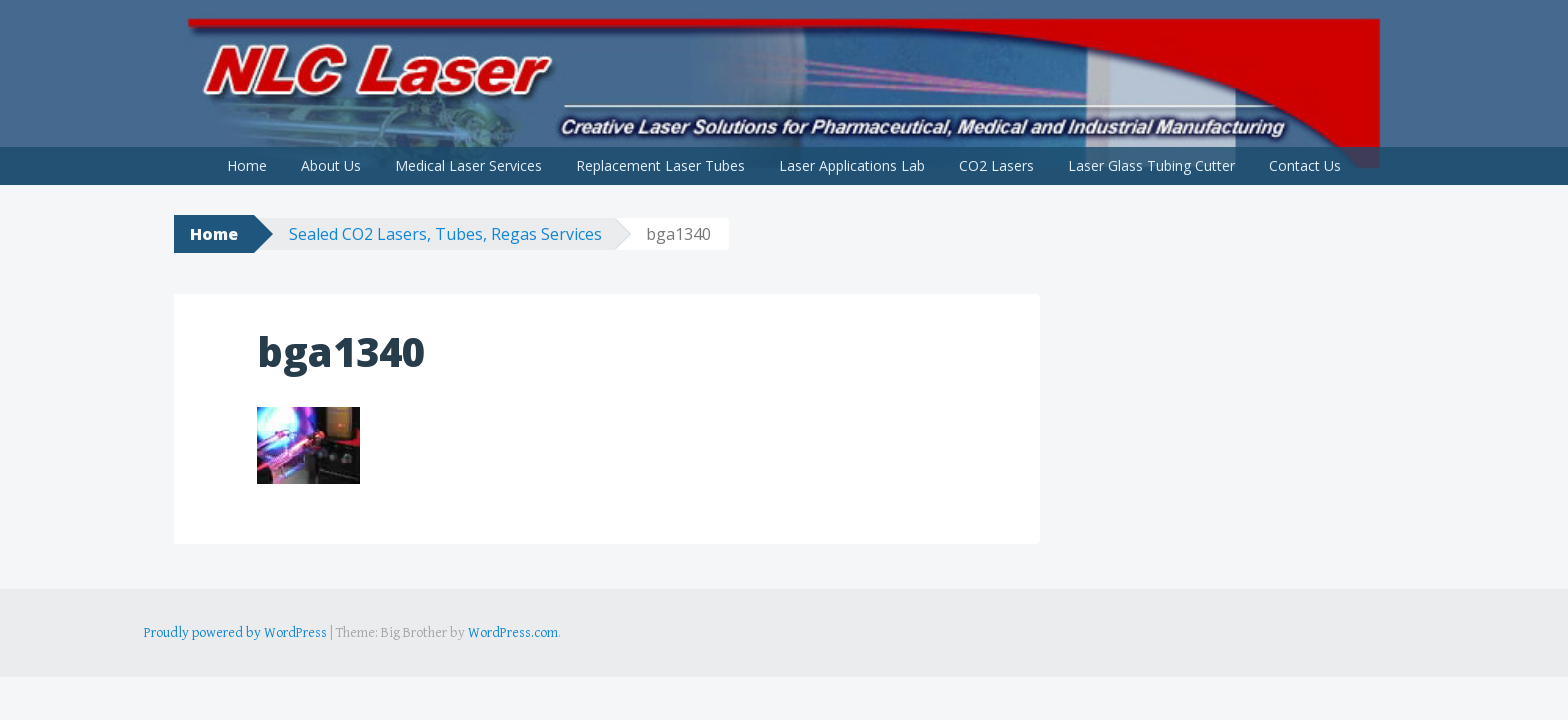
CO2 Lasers (996, 165)
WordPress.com (513, 633)
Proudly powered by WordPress (235, 633)
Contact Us (1305, 165)
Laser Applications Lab (852, 165)
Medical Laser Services (468, 165)
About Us (331, 165)
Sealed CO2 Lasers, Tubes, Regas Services (445, 234)
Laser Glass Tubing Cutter (1151, 165)
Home (247, 165)
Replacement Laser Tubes (660, 165)
